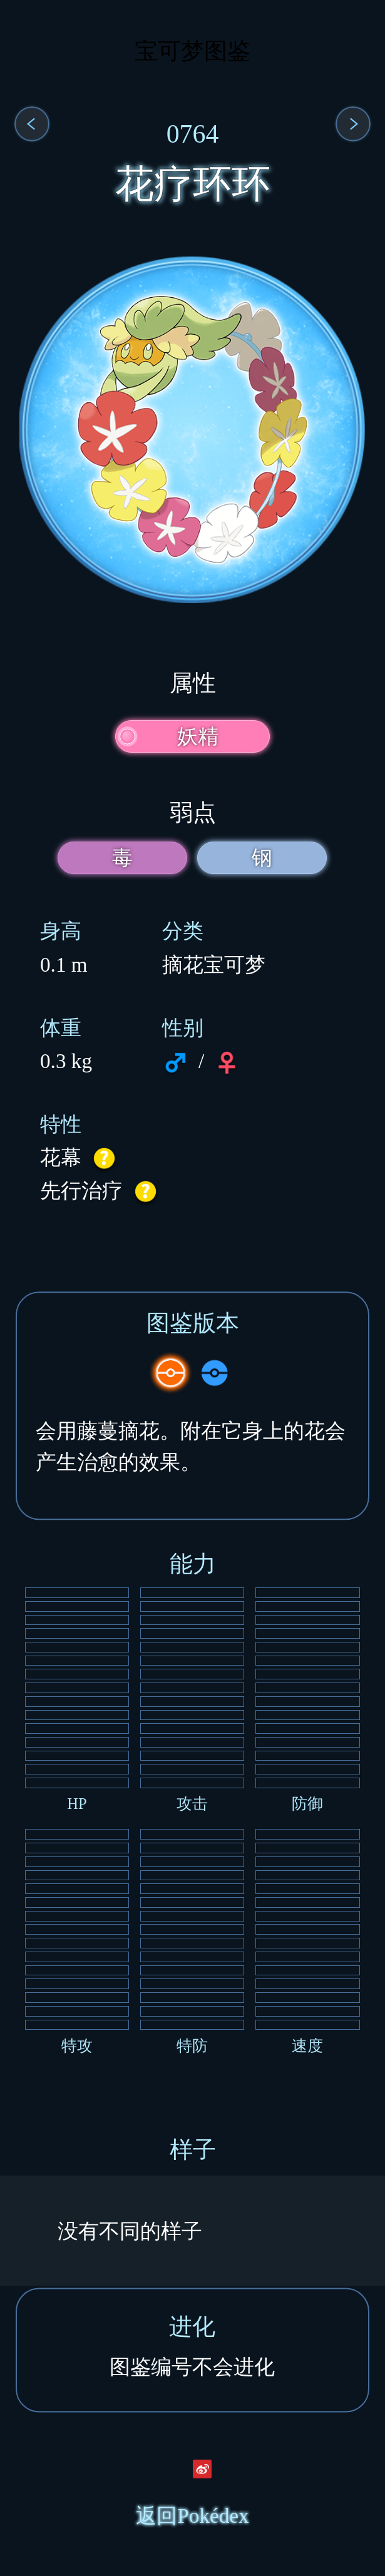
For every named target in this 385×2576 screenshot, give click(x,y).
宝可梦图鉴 (192, 51)
